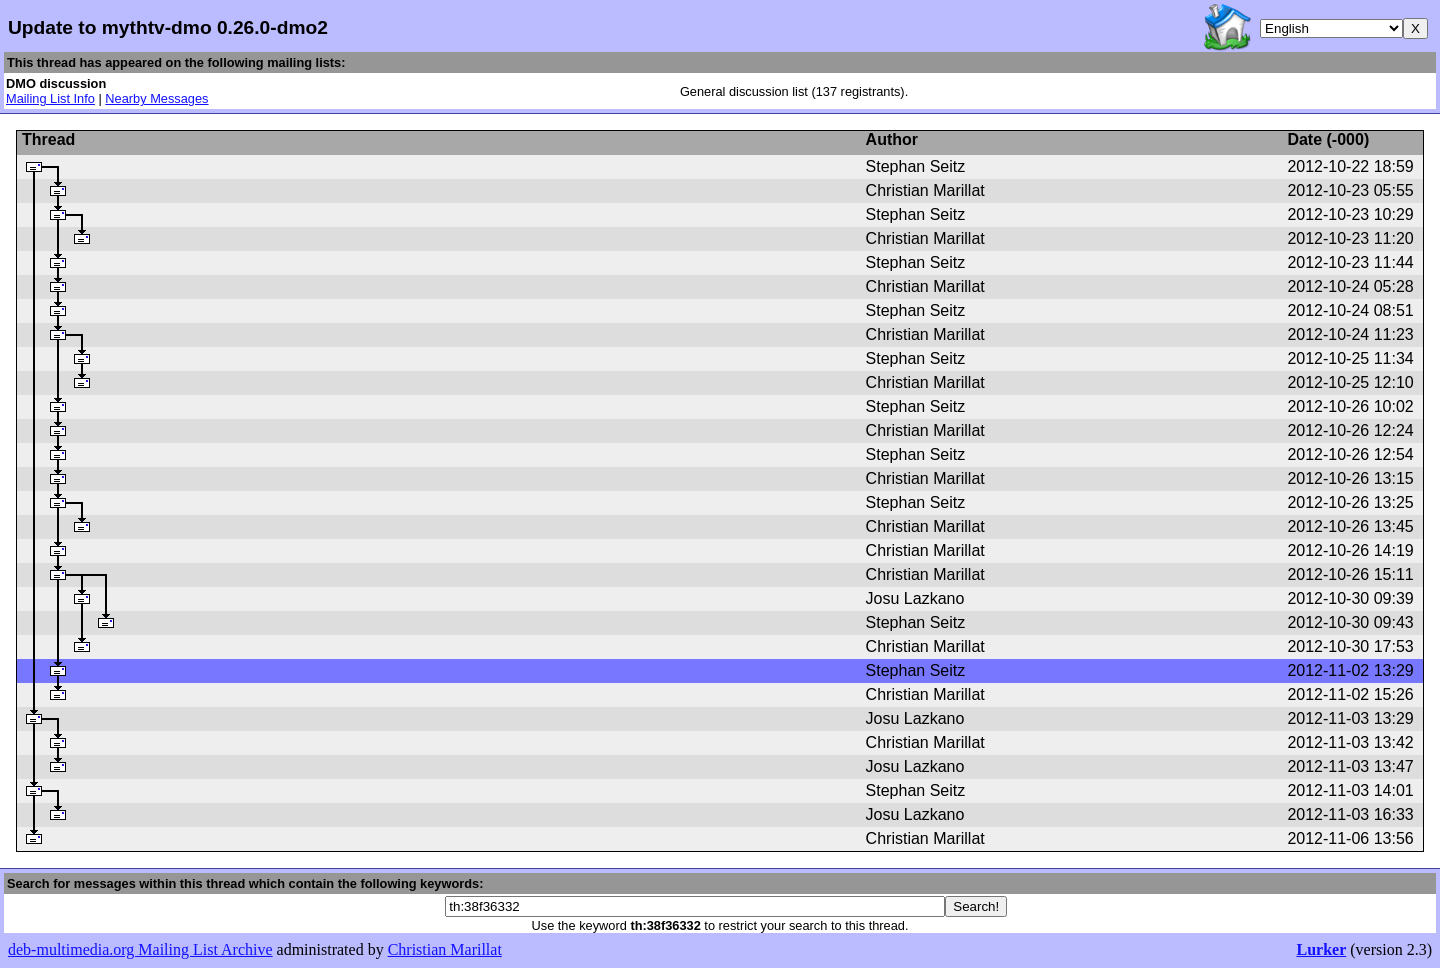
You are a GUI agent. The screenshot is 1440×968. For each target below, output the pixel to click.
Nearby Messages (156, 98)
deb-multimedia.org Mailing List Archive (140, 949)
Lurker (1321, 949)
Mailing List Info (50, 98)
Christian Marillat (445, 949)
